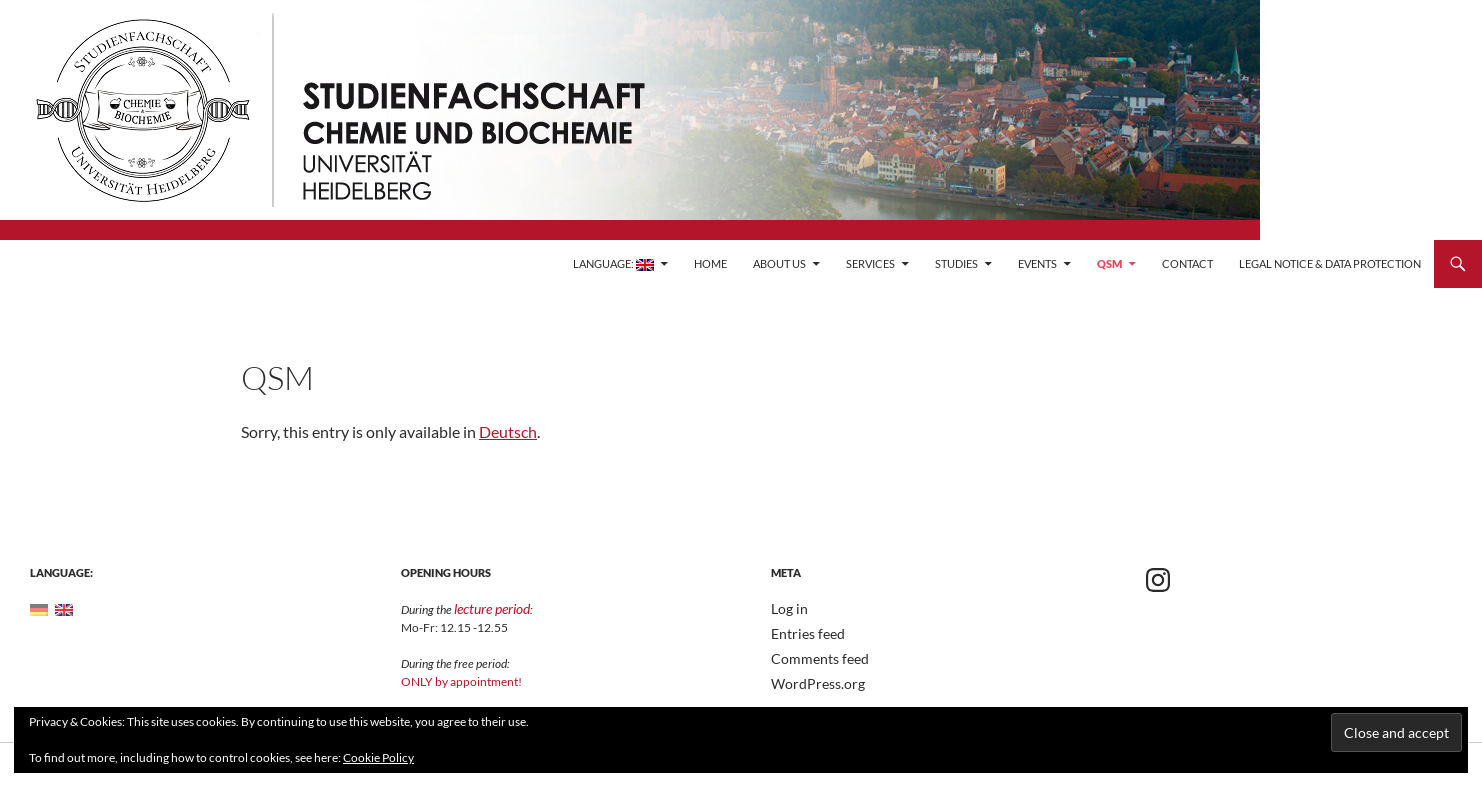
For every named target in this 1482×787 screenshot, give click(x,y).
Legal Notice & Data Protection (1330, 263)
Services (870, 263)
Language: (613, 264)
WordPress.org (811, 680)
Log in (786, 608)
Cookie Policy (378, 757)
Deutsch (508, 431)
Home (710, 263)
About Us (779, 263)
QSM (1109, 263)
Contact (1187, 263)
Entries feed (802, 632)
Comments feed (812, 656)
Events (1037, 263)
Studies (956, 263)
